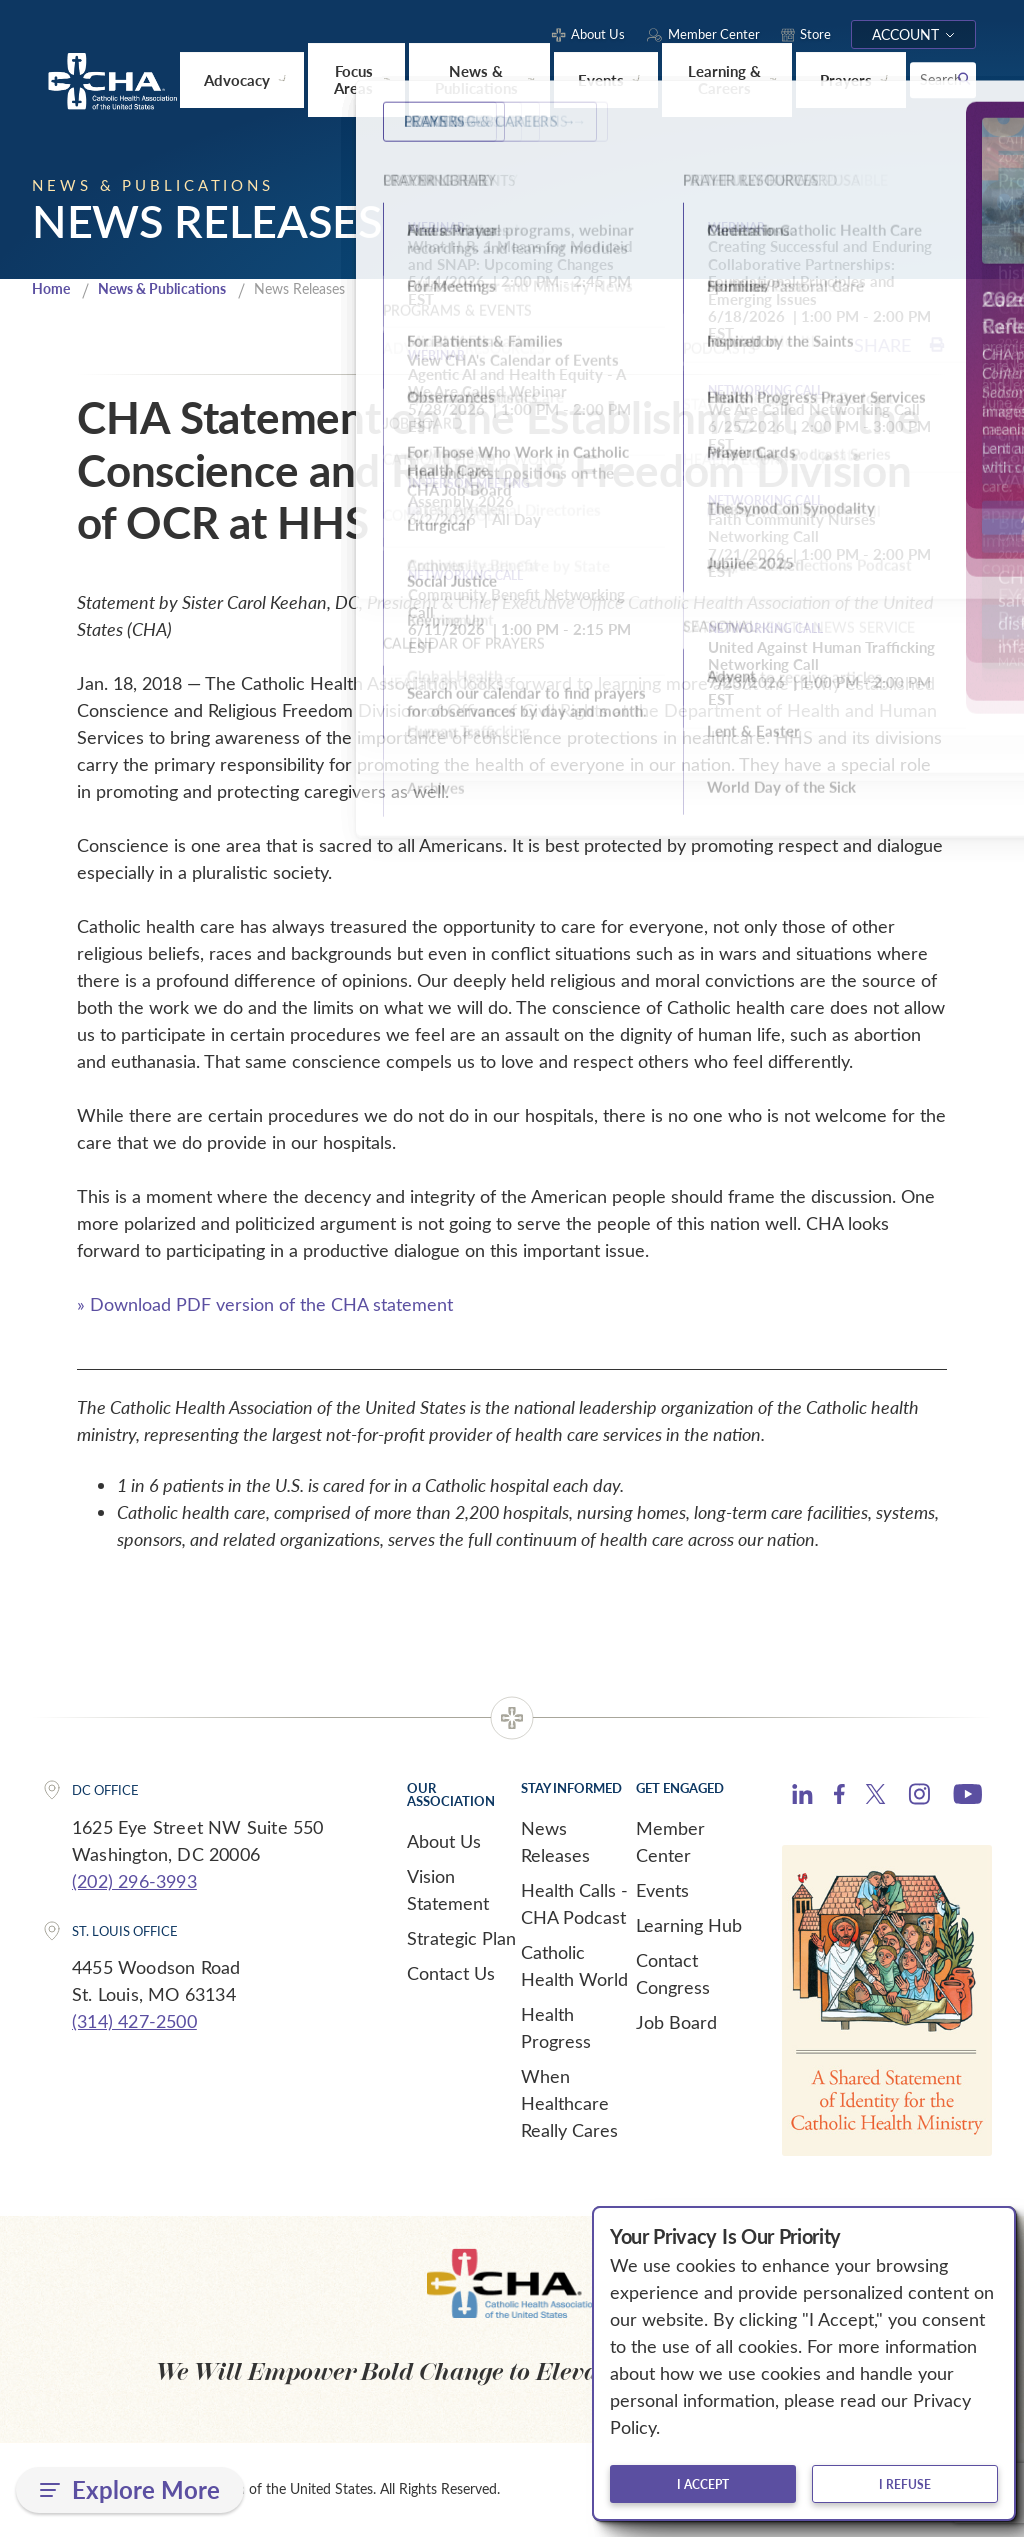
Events (662, 1891)
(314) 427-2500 (134, 2022)
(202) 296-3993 (134, 1882)
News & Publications (172, 289)
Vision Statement (448, 1890)
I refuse (905, 2484)
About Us (444, 1842)
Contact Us (451, 1974)
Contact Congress (673, 1974)
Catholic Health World (574, 1966)
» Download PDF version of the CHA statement (265, 1305)
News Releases (555, 1842)
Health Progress (556, 2028)
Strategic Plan (461, 1939)
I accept (703, 2484)
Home (53, 289)
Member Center (670, 1842)
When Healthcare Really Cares (569, 2104)
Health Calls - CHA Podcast (574, 1904)
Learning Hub (689, 1926)
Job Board (676, 2023)
